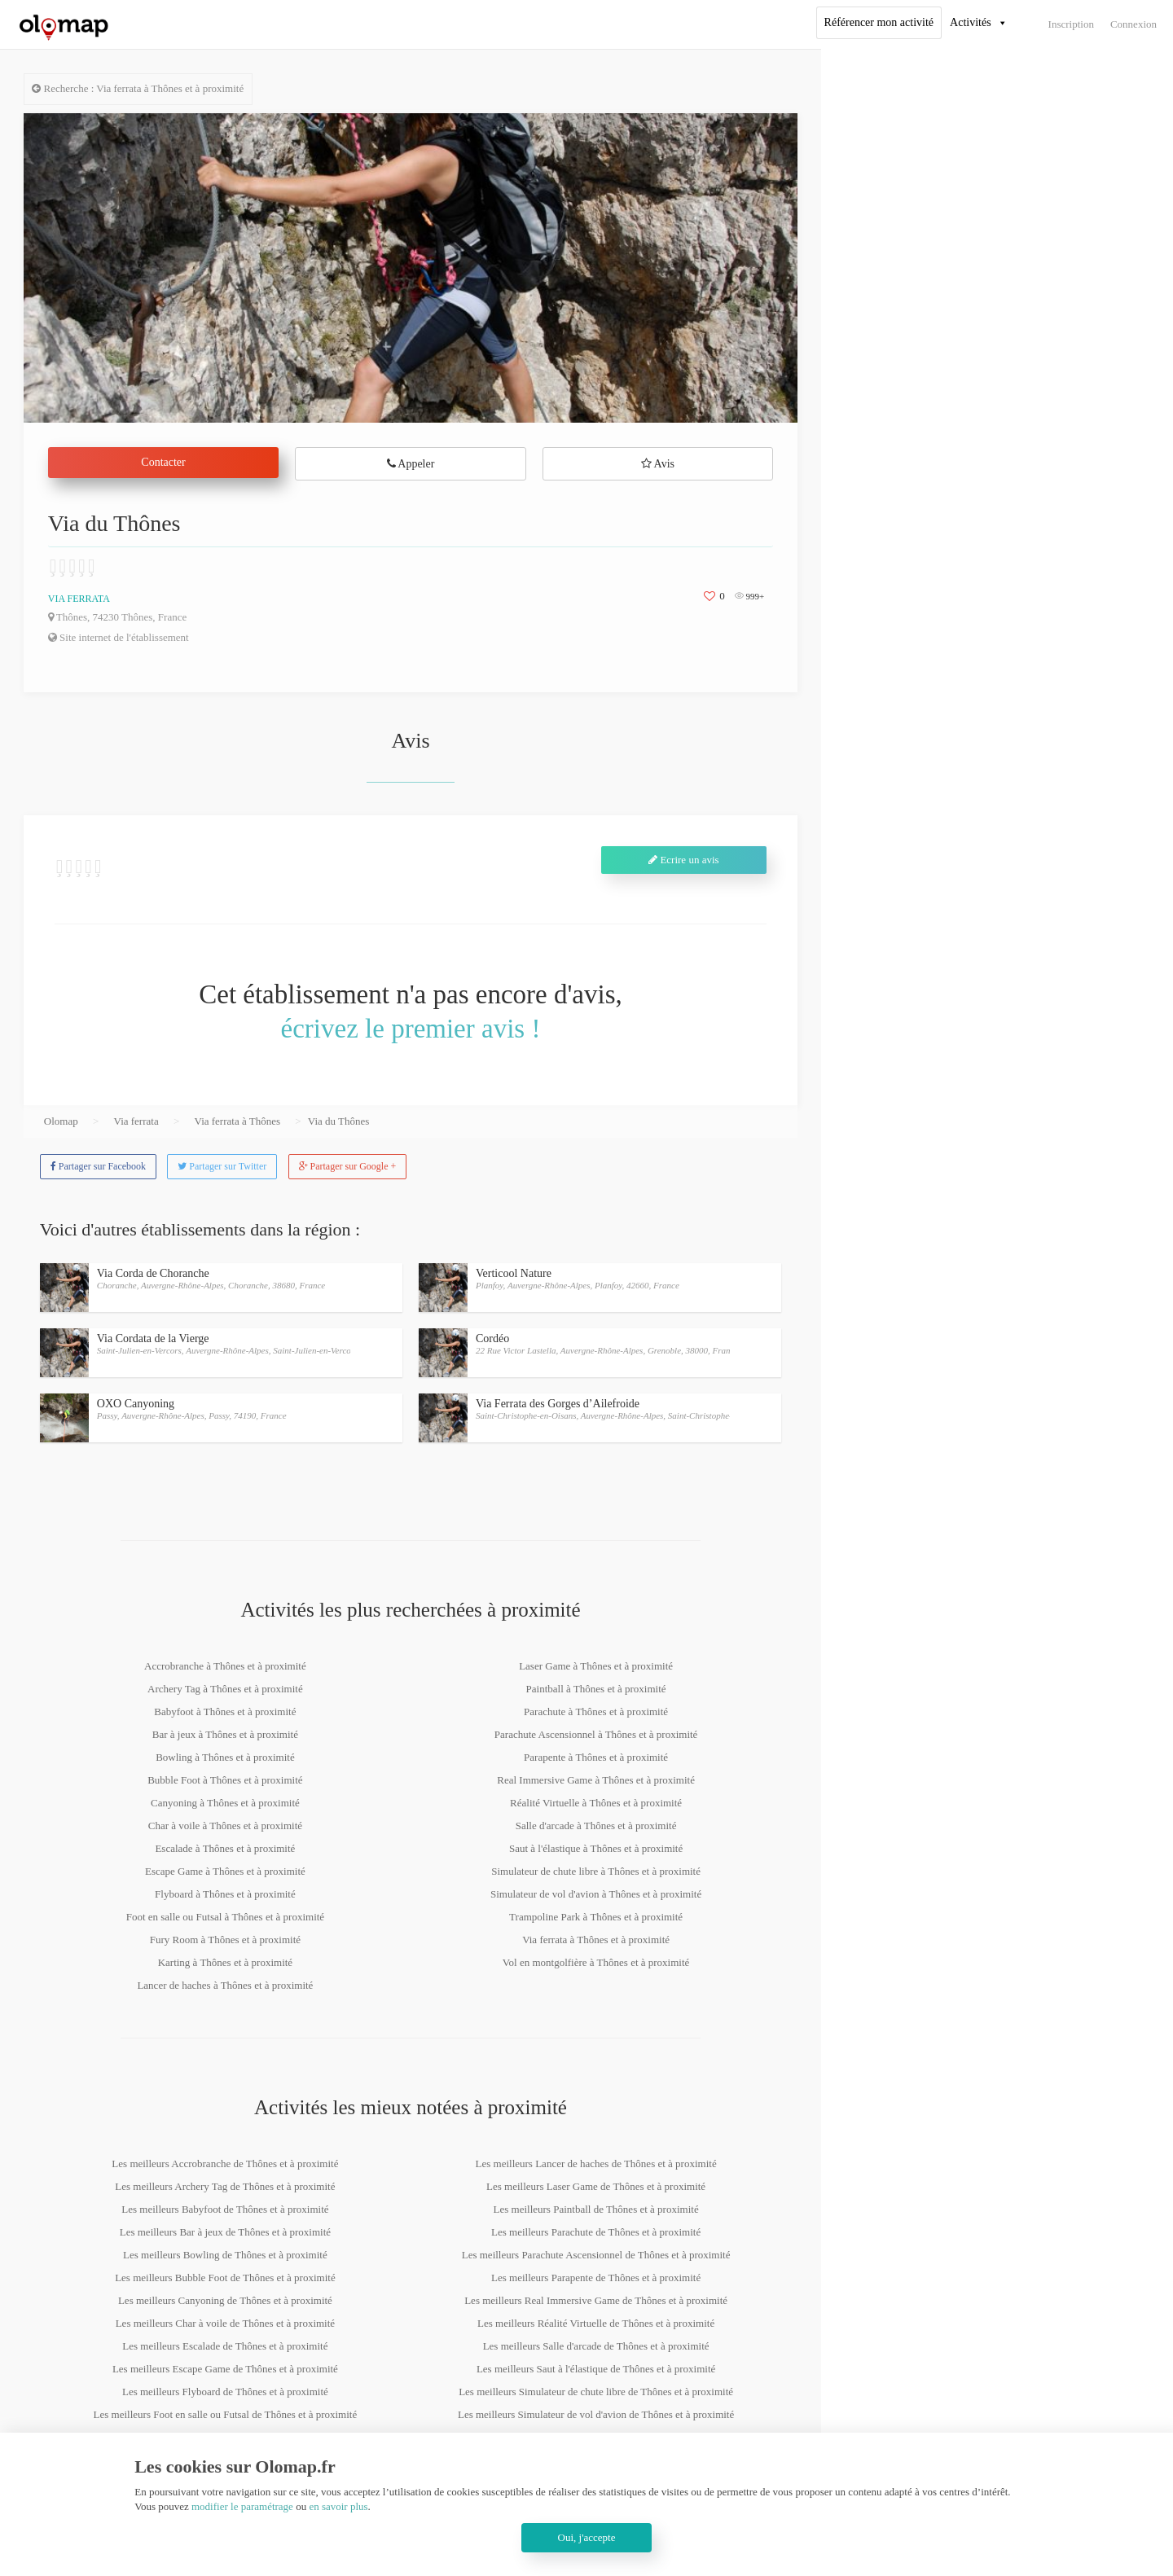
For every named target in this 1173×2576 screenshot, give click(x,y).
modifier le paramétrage (242, 2506)
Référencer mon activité (879, 22)
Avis (657, 464)
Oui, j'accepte (587, 2537)
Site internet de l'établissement (118, 637)
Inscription (1071, 24)
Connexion (1133, 24)
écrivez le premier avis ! (411, 1028)
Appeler (411, 464)
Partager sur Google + (348, 1166)
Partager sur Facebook (98, 1166)
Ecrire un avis (683, 860)
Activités (970, 22)
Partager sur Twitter (222, 1166)
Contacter (163, 462)
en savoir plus (338, 2506)
